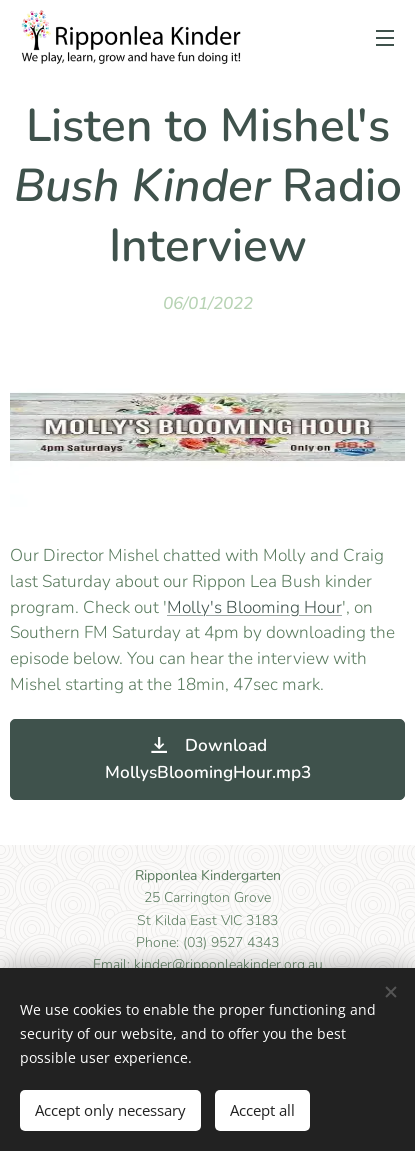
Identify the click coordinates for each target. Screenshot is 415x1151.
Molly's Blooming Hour (254, 607)
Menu (385, 38)
